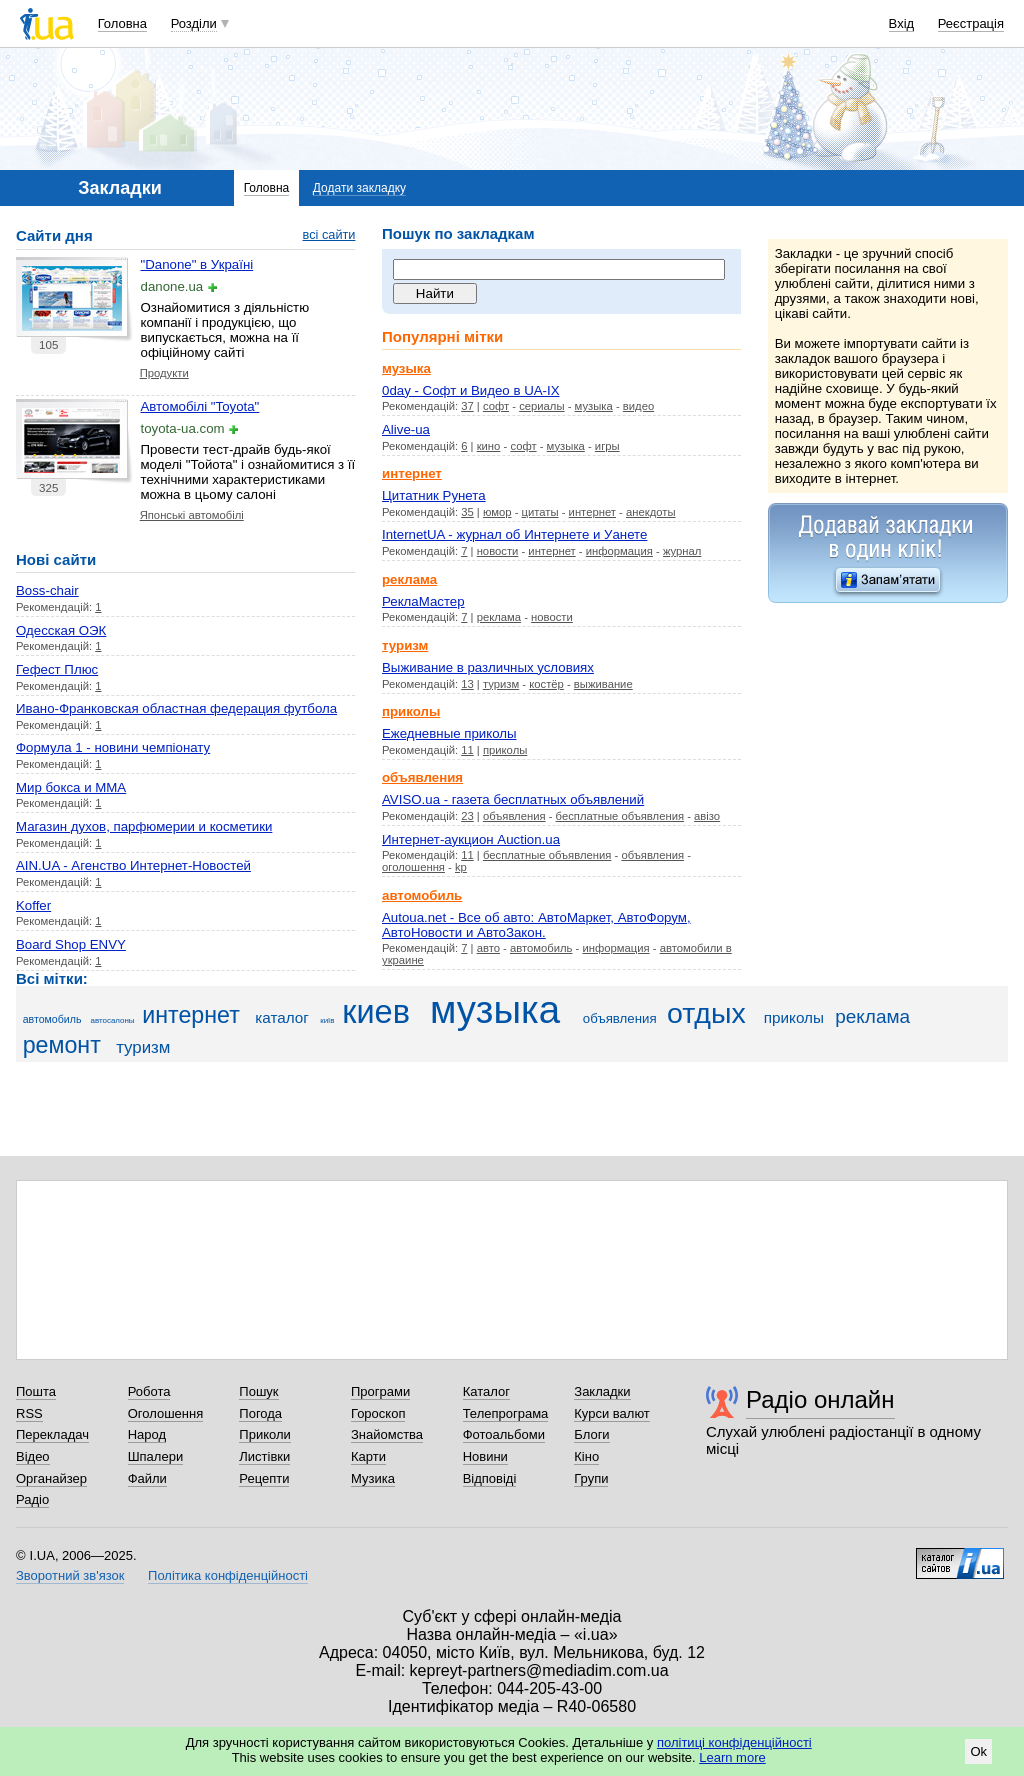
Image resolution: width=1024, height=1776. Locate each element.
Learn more (732, 1757)
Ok (978, 1751)
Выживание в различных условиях (488, 667)
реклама (499, 617)
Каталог (486, 1391)
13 (467, 684)
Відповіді (490, 1478)
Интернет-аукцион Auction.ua (471, 839)
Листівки (264, 1456)
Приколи (264, 1434)
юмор (497, 512)
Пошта (36, 1391)
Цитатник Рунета (434, 495)
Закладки (602, 1391)
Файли (147, 1478)
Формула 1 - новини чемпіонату (113, 747)
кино (489, 446)
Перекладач (52, 1434)
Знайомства (387, 1434)
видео (638, 406)
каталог (282, 1017)
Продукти (164, 373)
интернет (592, 512)
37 (467, 406)
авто (488, 948)
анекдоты (651, 512)
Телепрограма (506, 1413)
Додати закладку (359, 188)
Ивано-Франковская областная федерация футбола (176, 708)
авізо (707, 816)
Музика (373, 1478)
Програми (380, 1391)
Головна (122, 23)
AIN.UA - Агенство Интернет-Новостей (133, 865)
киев (376, 1012)
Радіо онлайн (820, 1399)
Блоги (591, 1434)
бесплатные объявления (620, 816)
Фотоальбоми (504, 1434)
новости (498, 551)
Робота (149, 1391)
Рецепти (264, 1478)
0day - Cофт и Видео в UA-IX (471, 390)
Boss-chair (47, 590)
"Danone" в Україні (197, 264)
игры (607, 446)
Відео (33, 1456)
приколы (505, 750)
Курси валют (612, 1413)
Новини (485, 1456)
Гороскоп (378, 1413)
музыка (594, 406)
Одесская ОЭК (61, 630)
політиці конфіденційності (734, 1742)
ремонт (62, 1045)
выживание (603, 684)
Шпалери (156, 1456)
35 (467, 512)
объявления (514, 816)
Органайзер (51, 1478)
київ (327, 1020)
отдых (706, 1013)
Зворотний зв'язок (70, 1575)
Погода (260, 1413)
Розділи (194, 23)
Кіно (586, 1456)
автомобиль (541, 948)
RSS (29, 1413)
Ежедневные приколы (449, 733)
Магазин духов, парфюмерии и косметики (144, 826)
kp (461, 867)
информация (619, 551)
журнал (682, 551)
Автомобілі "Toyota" (200, 406)
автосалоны (112, 1020)
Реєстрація (971, 23)
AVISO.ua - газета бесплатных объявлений (513, 799)
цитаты (540, 512)
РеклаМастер (423, 601)
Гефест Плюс (57, 669)
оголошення (413, 867)
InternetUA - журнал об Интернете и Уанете (514, 534)
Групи (591, 1478)
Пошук (258, 1391)
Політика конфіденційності (228, 1575)
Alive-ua (406, 429)
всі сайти (329, 234)
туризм (501, 684)
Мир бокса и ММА (71, 787)
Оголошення (166, 1413)
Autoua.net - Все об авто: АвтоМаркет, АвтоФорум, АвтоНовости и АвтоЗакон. (536, 925)
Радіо (32, 1499)
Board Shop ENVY (71, 944)
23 (467, 816)
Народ (147, 1434)
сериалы (541, 406)
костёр (546, 684)
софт (496, 406)
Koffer (33, 905)
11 (467, 750)
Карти (368, 1456)
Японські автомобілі (192, 515)
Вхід (902, 23)
